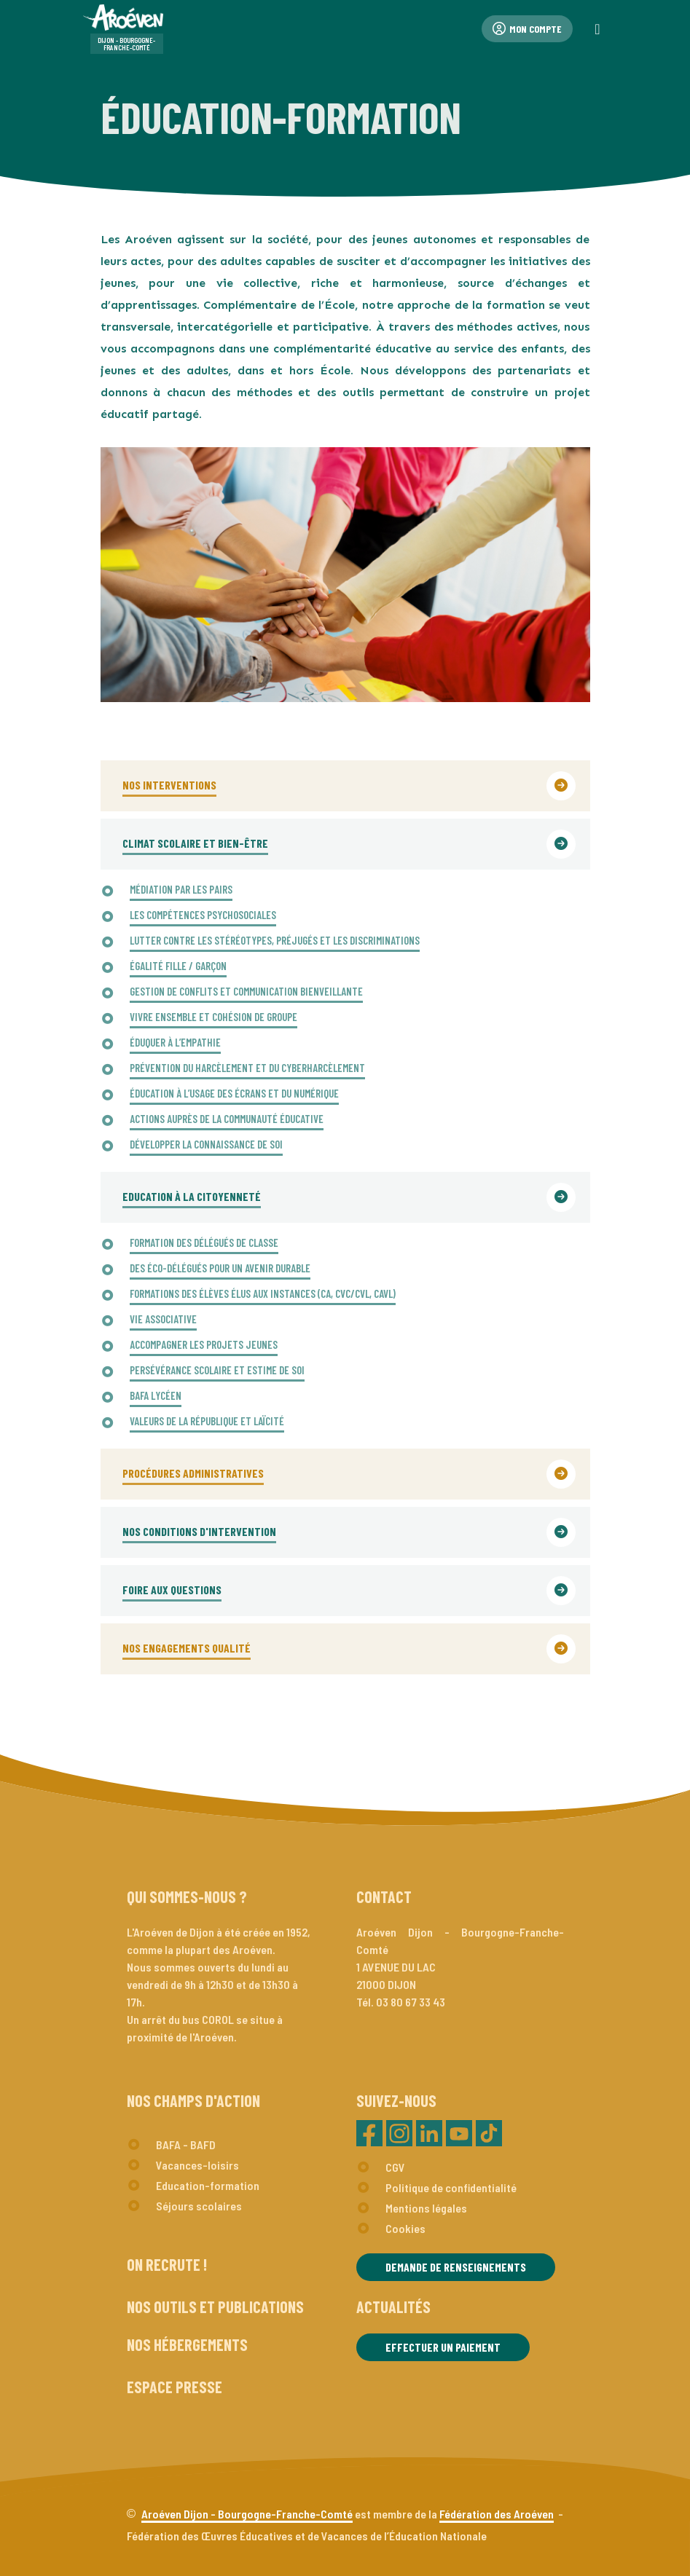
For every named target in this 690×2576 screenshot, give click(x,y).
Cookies (405, 2228)
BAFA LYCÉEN (155, 1395)
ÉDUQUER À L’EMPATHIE (175, 1042)
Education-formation (207, 2185)
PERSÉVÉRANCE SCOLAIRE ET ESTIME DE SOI (217, 1369)
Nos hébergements (187, 2344)
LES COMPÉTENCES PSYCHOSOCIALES (203, 914)
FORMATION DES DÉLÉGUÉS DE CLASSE (204, 1242)
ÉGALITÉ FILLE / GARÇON (178, 965)
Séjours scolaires (199, 2206)
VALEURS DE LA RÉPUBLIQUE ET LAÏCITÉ (207, 1420)
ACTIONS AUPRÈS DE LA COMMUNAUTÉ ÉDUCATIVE (227, 1118)
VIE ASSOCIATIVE (163, 1319)
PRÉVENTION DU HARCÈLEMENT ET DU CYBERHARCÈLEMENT (247, 1067)
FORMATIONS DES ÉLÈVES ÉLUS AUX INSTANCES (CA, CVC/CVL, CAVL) (263, 1293)
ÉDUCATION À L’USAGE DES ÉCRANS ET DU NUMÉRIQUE (234, 1093)
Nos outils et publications (215, 2306)
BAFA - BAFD (186, 2144)
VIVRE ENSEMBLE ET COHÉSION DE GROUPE (213, 1016)
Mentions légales (426, 2208)
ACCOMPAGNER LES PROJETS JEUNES (204, 1344)
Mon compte (527, 29)
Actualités (393, 2306)
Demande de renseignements (455, 2267)
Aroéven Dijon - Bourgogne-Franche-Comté (247, 2514)
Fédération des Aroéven (496, 2514)
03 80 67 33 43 (410, 2002)
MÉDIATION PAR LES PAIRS (181, 889)
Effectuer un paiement (443, 2347)
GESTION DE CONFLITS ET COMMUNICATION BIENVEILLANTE (246, 991)
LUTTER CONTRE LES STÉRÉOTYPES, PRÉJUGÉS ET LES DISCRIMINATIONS (275, 940)
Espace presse (174, 2386)
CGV (395, 2167)
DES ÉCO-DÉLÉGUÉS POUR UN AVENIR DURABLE (220, 1268)
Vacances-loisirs (197, 2165)
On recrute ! (167, 2264)
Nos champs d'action (193, 2100)
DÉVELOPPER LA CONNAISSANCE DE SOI (206, 1144)
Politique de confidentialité (451, 2187)
